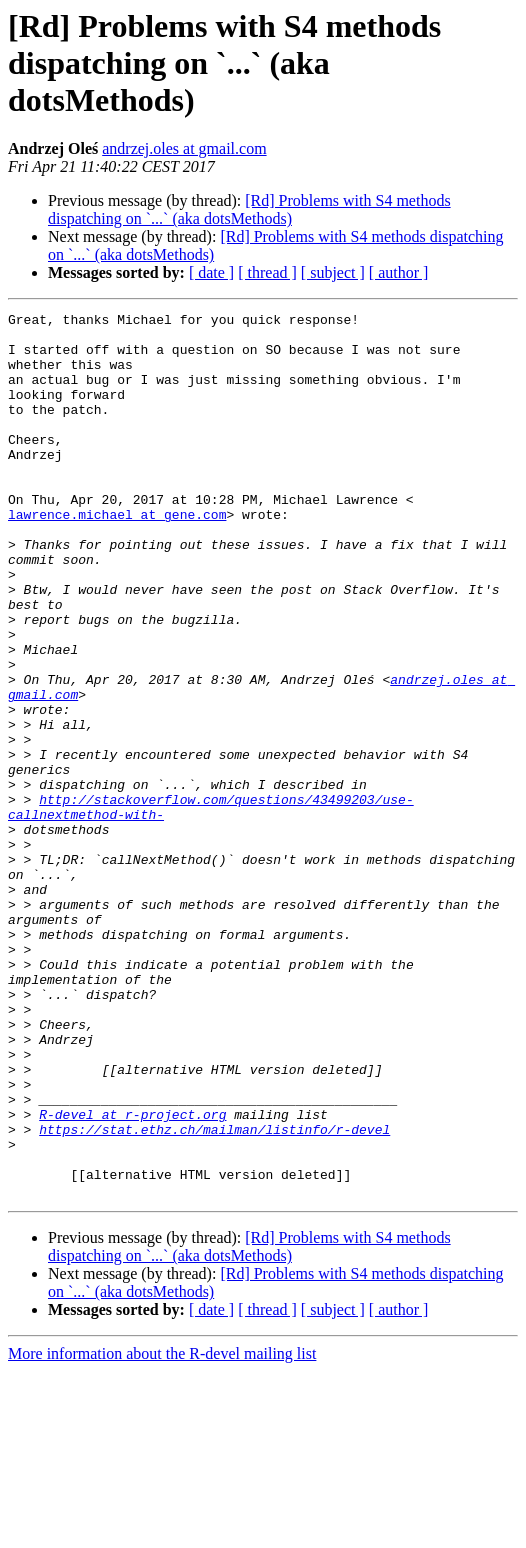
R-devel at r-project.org (132, 1276)
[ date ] (211, 272)
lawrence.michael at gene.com (117, 556)
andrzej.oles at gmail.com (184, 148)
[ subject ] (333, 272)
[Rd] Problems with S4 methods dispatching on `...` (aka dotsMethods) (249, 209)
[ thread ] (267, 272)
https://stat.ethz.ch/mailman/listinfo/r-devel (214, 1294)
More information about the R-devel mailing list (162, 1530)
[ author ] (399, 272)
